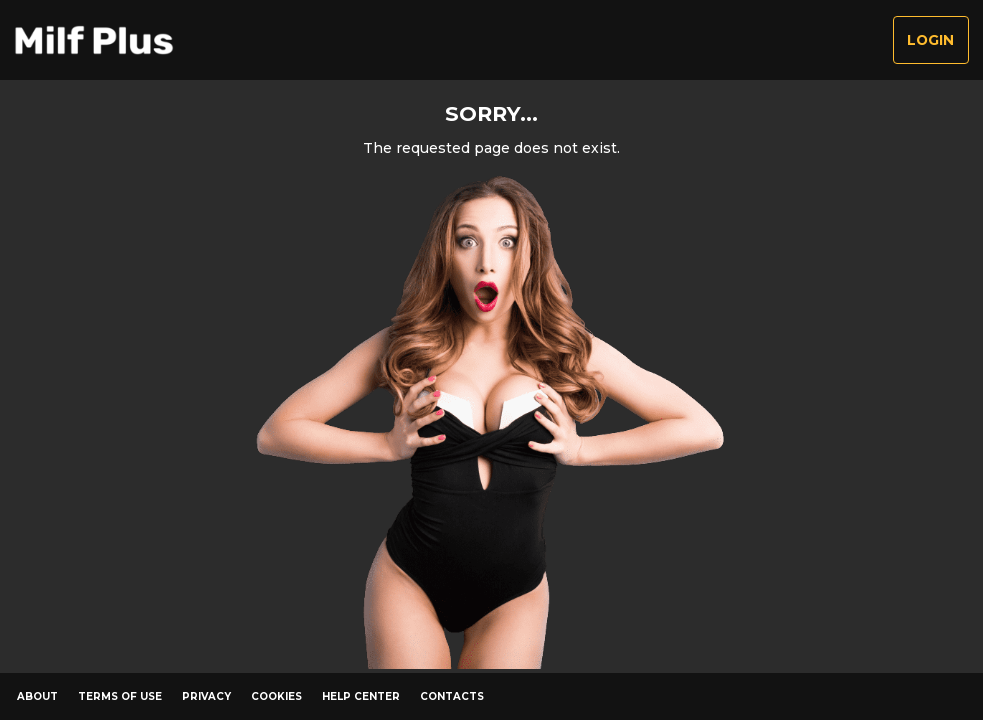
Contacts (452, 696)
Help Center (361, 696)
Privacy (206, 696)
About (37, 696)
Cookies (276, 696)
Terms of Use (120, 696)
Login (930, 40)
